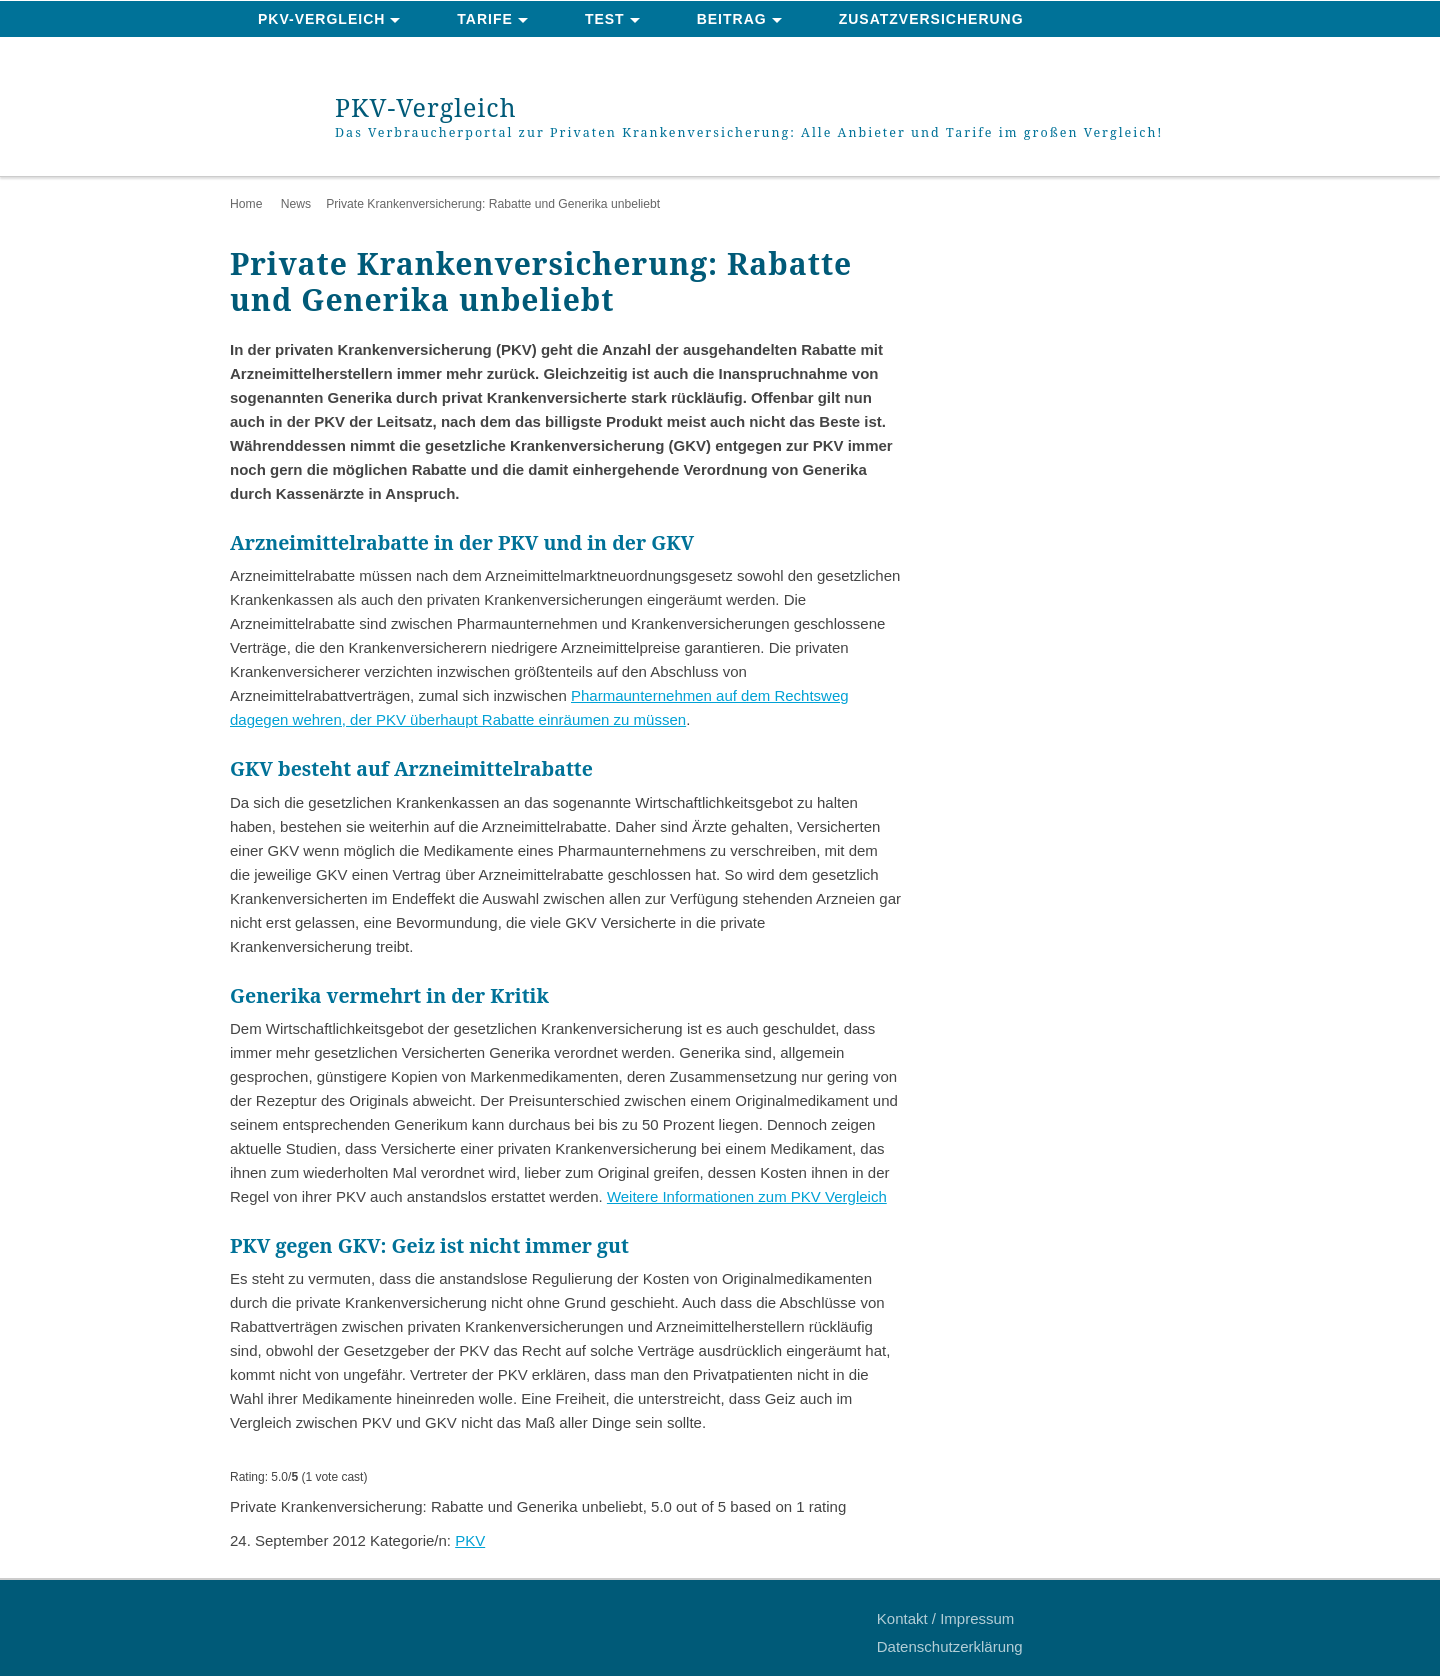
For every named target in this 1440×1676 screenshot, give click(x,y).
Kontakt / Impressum (946, 1618)
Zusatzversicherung (931, 19)
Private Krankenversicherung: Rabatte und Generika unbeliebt (493, 204)
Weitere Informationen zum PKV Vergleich (747, 1196)
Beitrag (732, 19)
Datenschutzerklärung (950, 1646)
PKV (470, 1540)
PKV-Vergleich (321, 19)
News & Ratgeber (334, 56)
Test (605, 19)
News (296, 204)
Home (246, 204)
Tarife (485, 19)
